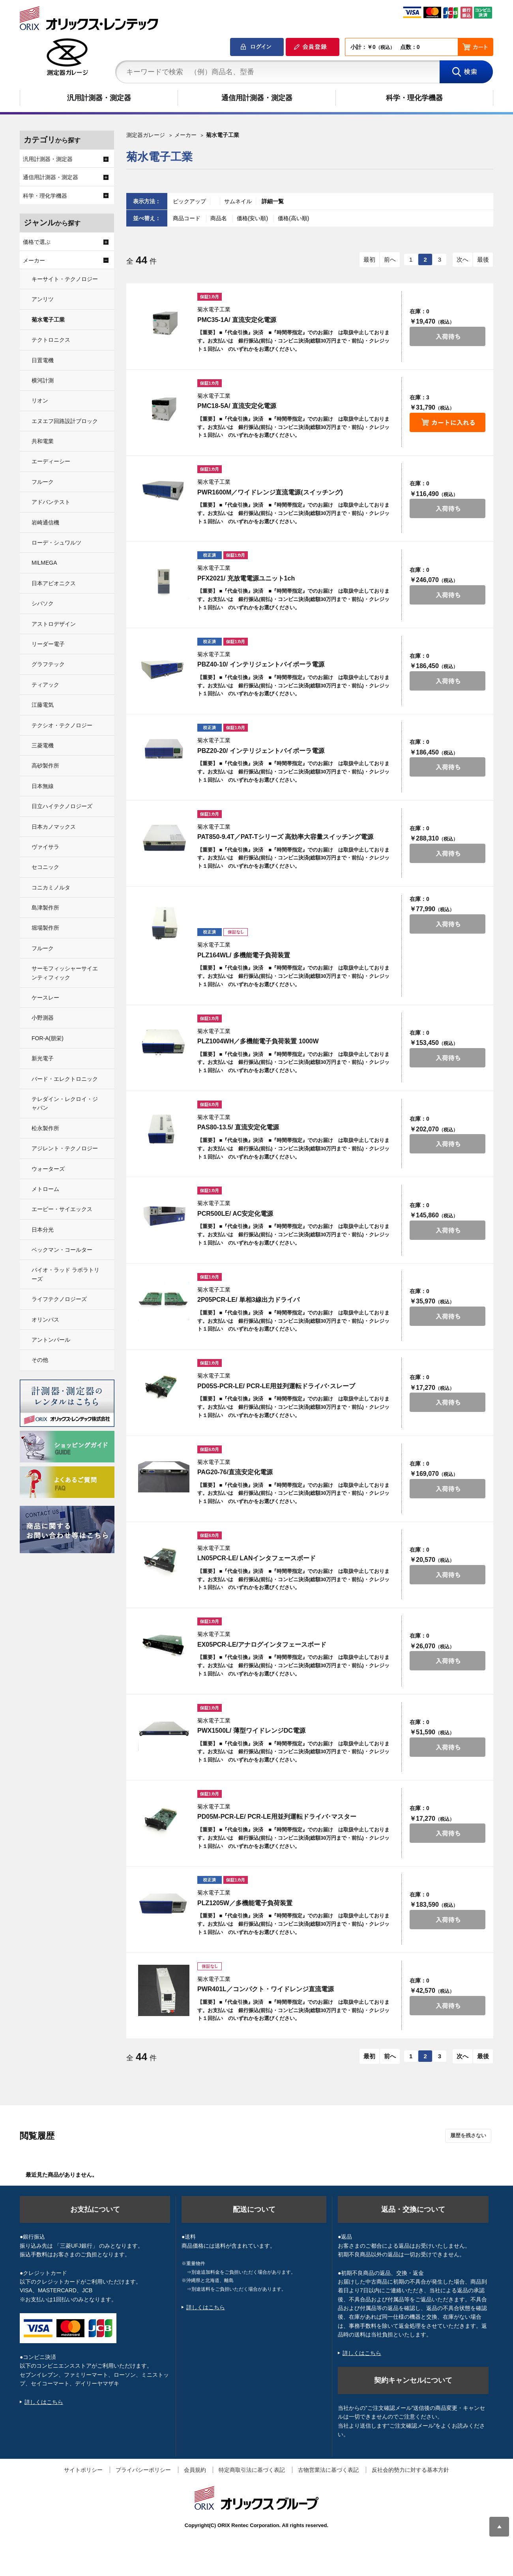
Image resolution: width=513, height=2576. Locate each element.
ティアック (45, 684)
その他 (40, 1360)
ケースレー (45, 997)
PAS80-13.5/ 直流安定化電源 (238, 1127)
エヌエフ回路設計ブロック (65, 421)
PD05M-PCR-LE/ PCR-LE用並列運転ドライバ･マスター (276, 1816)
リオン (40, 400)
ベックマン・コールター (62, 1250)
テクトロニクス (51, 340)
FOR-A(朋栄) (48, 1038)
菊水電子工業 (48, 319)
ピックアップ (189, 201)
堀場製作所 (45, 928)
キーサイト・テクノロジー (65, 279)
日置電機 (43, 360)
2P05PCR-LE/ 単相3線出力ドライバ (248, 1299)
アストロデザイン (54, 624)
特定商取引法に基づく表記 (252, 2470)
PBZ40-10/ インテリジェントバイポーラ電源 (260, 664)
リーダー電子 (48, 644)
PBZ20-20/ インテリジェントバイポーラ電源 (260, 750)
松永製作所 (45, 1128)
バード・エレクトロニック (65, 1079)
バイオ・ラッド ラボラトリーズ (65, 1274)
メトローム (45, 1189)
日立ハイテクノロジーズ (62, 806)
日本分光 (43, 1229)
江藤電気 (43, 705)
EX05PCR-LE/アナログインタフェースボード (261, 1644)
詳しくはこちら (43, 2402)
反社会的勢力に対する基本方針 (410, 2470)
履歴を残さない (468, 2135)
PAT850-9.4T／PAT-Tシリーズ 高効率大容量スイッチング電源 (285, 836)
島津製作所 (45, 907)
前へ (390, 259)
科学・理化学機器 (414, 98)
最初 (369, 259)
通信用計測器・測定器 (256, 98)
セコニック (45, 867)
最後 (483, 259)
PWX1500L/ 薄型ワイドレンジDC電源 (251, 1730)
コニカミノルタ (51, 887)
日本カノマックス (54, 827)
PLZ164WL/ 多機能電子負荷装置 (243, 955)
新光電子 (43, 1058)
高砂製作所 (45, 765)
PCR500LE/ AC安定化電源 (235, 1213)
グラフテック (48, 664)
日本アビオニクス (54, 583)
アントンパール (51, 1340)
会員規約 (195, 2470)
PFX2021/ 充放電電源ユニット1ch (246, 578)
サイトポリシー (83, 2470)
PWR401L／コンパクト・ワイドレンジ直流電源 (265, 1989)
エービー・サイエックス (62, 1209)
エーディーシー (51, 461)
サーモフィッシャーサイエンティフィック (65, 972)
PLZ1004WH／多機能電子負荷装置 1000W (258, 1041)
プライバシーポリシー (143, 2470)
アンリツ (43, 299)
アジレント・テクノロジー (65, 1148)
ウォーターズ (48, 1169)
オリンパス (45, 1319)
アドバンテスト (51, 502)
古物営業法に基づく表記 (328, 2470)
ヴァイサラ (45, 847)
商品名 (219, 218)
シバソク (43, 603)
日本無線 (43, 786)
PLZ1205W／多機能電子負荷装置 (244, 1903)
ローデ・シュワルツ (56, 542)
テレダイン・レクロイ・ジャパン (65, 1103)
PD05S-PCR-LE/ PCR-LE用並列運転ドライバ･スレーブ (276, 1386)
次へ (462, 259)
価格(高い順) (293, 218)
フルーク (43, 482)
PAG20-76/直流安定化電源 (235, 1472)
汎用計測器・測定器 (99, 98)
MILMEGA (44, 563)
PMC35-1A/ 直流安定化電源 (236, 319)
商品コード (187, 218)
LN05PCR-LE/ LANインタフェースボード (256, 1558)
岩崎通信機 (45, 522)
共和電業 (43, 441)
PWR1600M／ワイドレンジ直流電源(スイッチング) (270, 492)
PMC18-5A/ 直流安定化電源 (236, 405)
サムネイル (238, 201)
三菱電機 (43, 745)
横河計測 (43, 380)
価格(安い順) (253, 218)
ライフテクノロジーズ (59, 1299)
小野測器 (43, 1018)
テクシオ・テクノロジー (62, 725)
